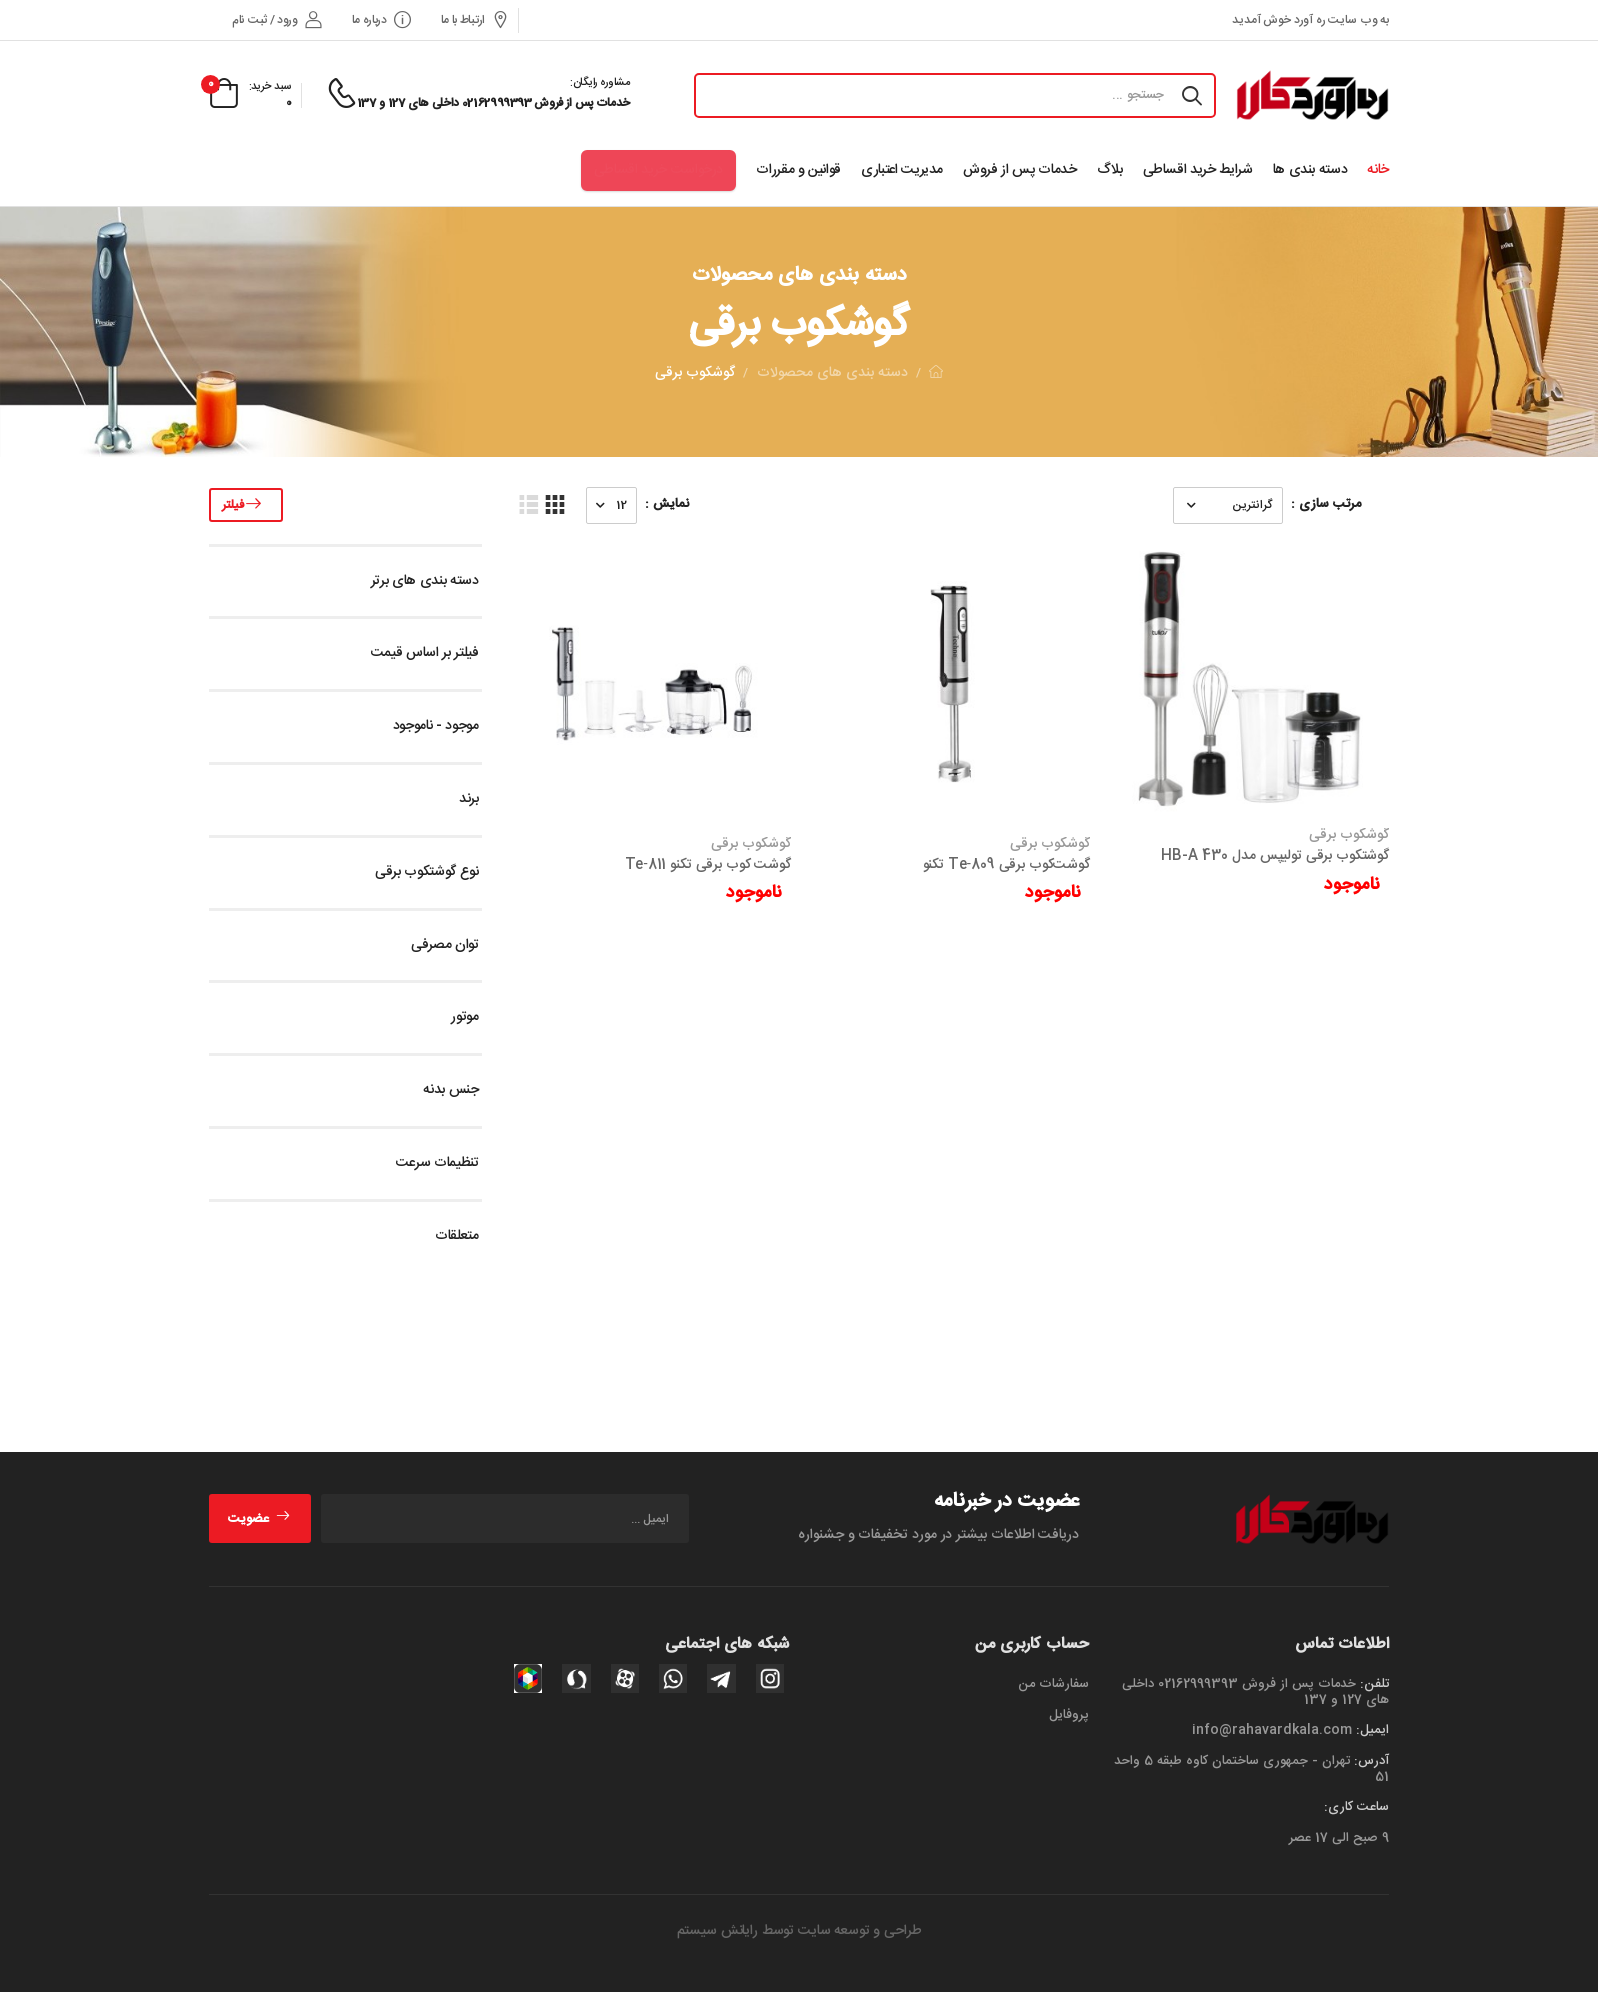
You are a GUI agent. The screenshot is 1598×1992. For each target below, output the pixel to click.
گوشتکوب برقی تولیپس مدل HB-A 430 (1275, 856)
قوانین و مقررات (798, 170)
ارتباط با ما (475, 20)
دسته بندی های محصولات (832, 373)
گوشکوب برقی (1349, 835)
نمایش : (667, 505)
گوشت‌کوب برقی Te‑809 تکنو (1006, 865)
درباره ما (381, 20)
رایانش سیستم (717, 1931)
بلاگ (1110, 170)
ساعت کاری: (1356, 1807)
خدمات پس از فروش (1019, 170)
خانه (1378, 170)
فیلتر (246, 505)
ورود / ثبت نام (277, 20)
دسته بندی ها (1310, 170)
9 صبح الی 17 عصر (1339, 1838)
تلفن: (1374, 1684)
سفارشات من (1053, 1684)
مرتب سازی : (1326, 505)
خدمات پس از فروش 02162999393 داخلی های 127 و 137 (1255, 1692)
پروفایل (1069, 1715)
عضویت (259, 1519)
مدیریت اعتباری (902, 170)
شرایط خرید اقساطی (1198, 170)
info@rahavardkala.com (1272, 1730)
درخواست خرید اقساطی (658, 170)
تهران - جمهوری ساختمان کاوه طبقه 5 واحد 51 (1251, 1769)
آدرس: (1371, 1761)
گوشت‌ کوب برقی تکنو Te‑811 (708, 865)
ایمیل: (1372, 1730)
